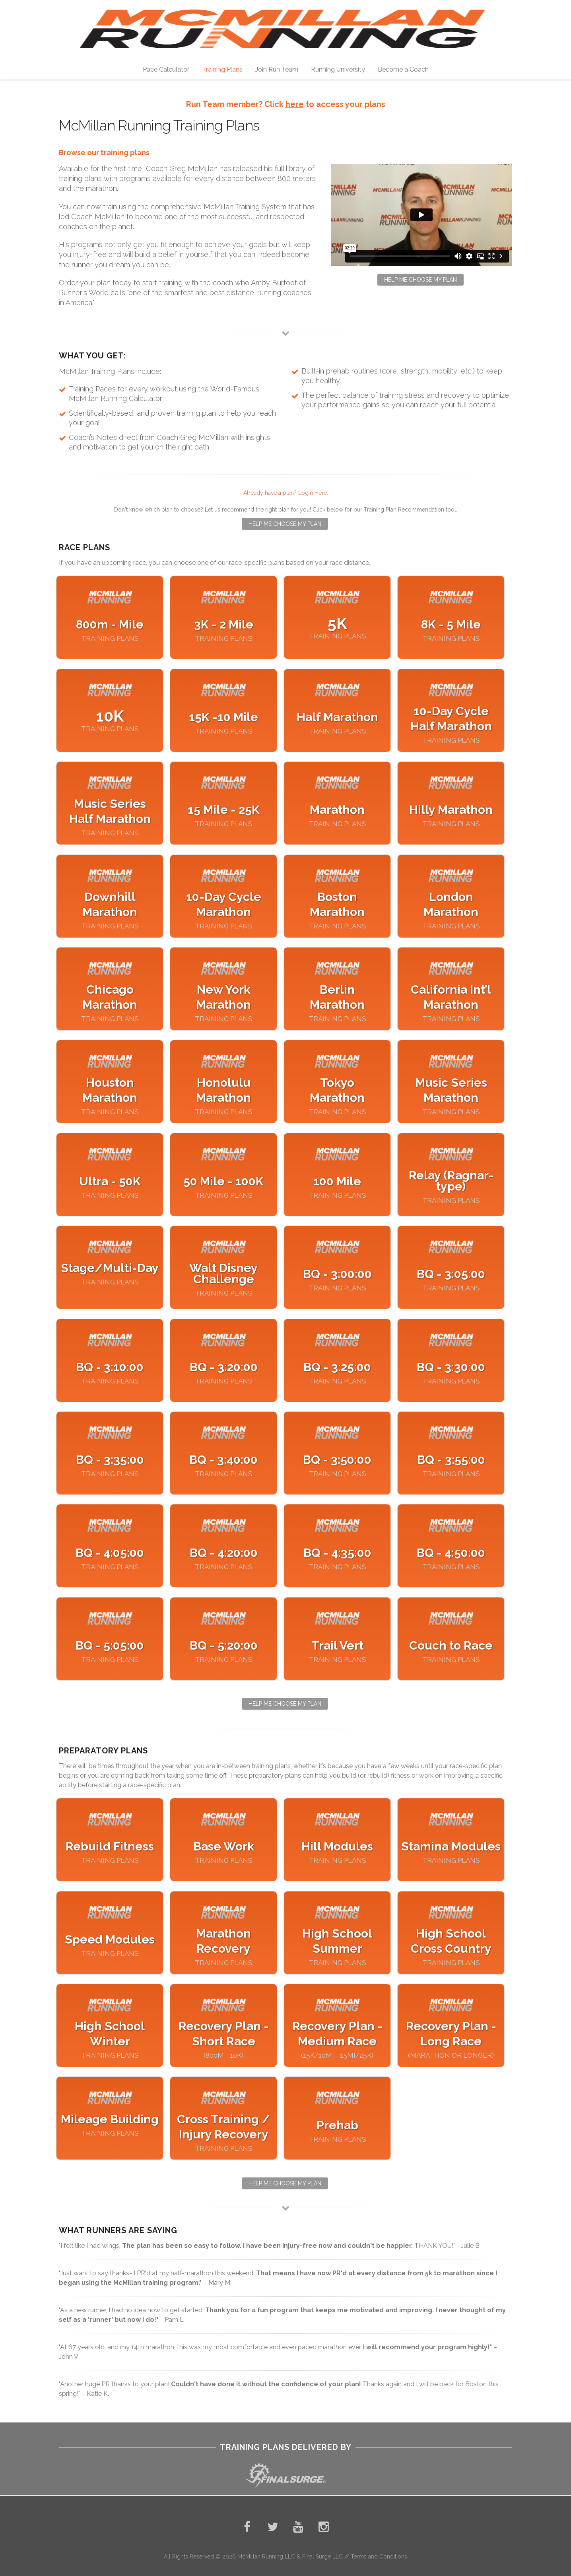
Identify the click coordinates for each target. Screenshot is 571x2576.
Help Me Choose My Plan (420, 279)
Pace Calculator (166, 69)
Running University (338, 69)
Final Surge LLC (323, 2556)
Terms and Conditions (379, 2556)
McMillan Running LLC (266, 2556)
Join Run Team (276, 69)
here (295, 104)
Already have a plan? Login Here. (285, 493)
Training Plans (222, 69)
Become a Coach (403, 69)
